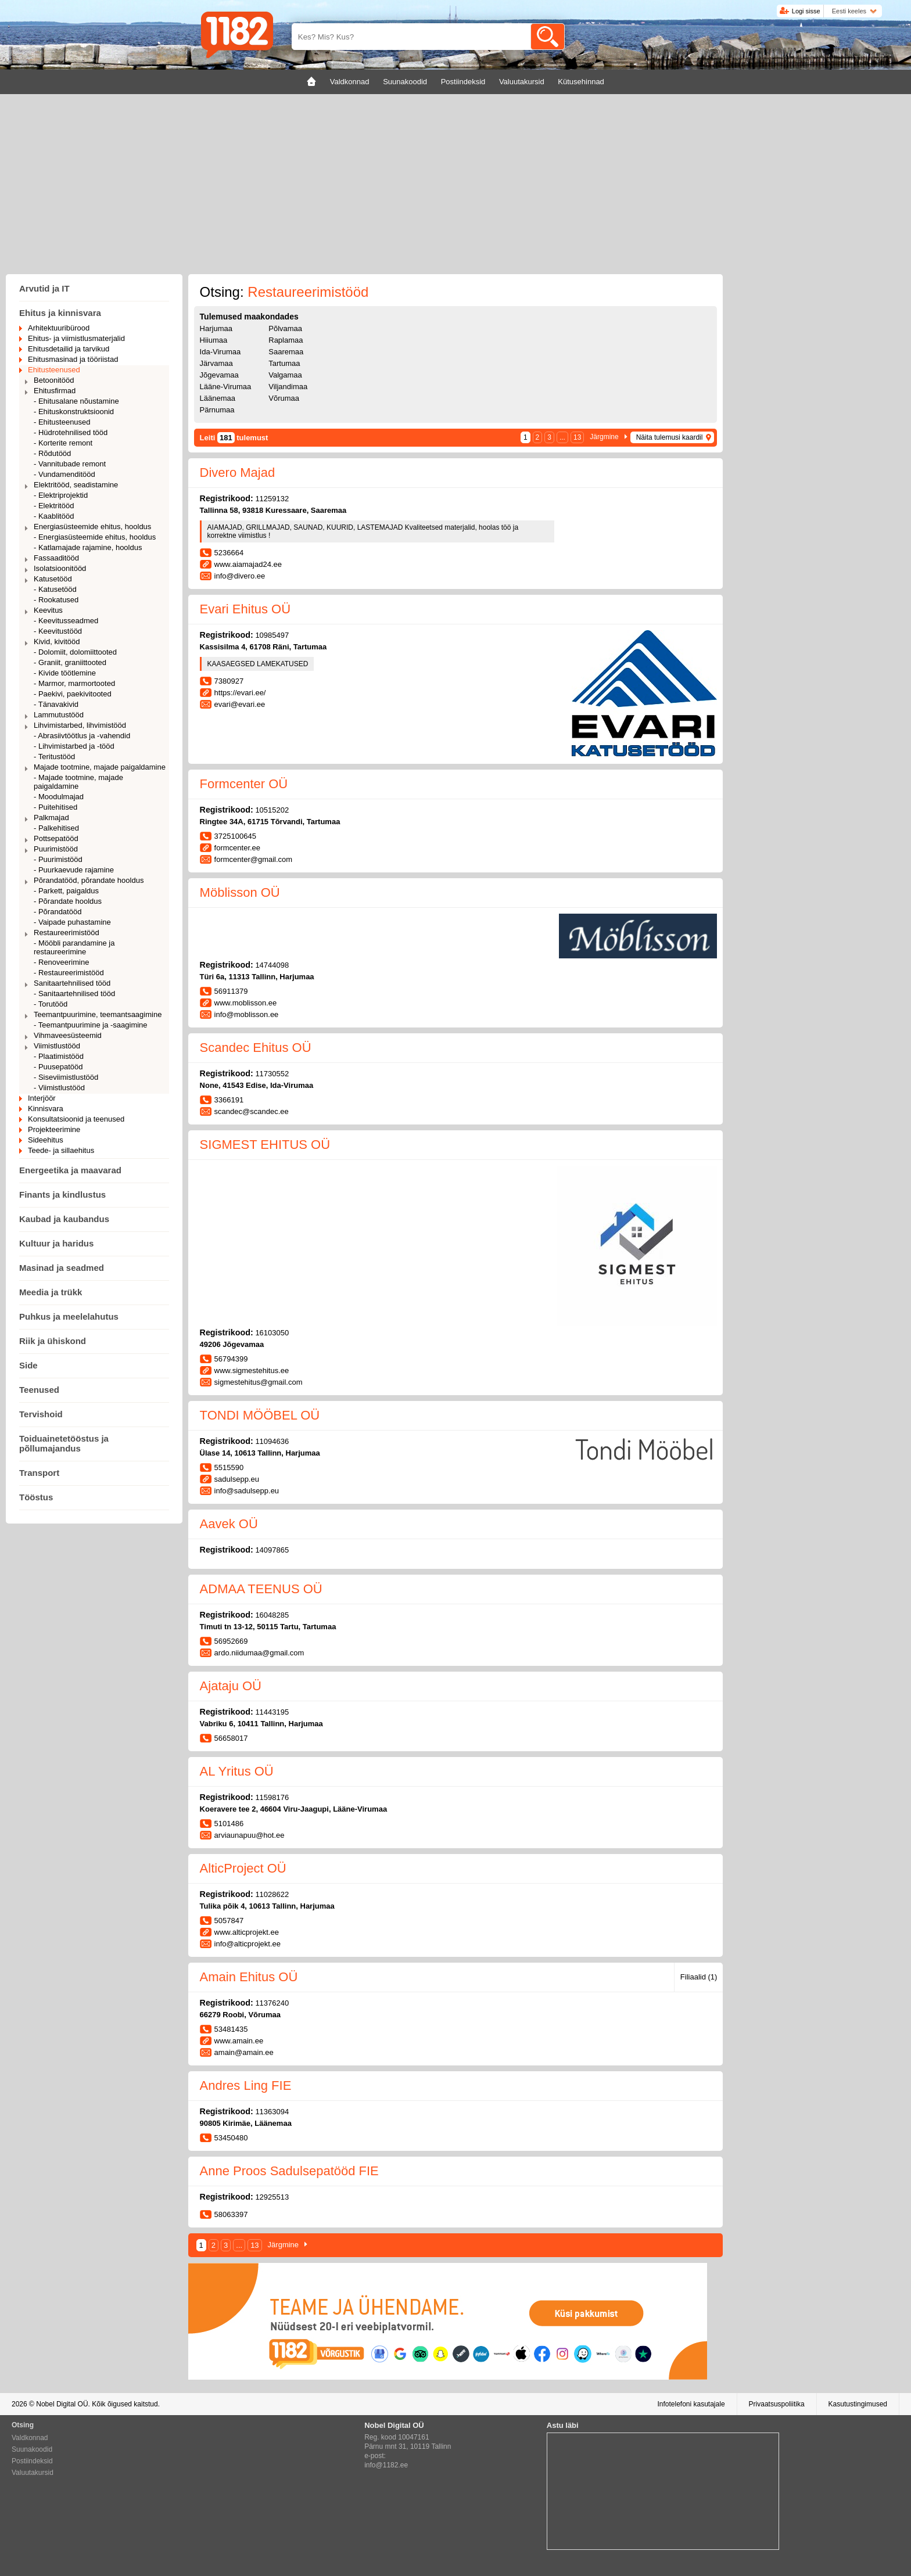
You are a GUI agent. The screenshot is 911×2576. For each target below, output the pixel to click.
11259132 (272, 498)
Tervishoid (41, 1414)
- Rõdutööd (52, 453)
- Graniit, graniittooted (70, 662)
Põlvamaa (285, 328)
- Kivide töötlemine (65, 673)
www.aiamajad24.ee (248, 564)
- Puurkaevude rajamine (74, 869)
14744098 (272, 965)
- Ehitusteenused (62, 422)
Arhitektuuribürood (58, 328)
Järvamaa (216, 363)
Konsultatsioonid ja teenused (76, 1119)
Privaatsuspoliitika (777, 2404)
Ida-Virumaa (220, 351)
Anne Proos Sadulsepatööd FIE (289, 2171)
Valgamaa (285, 375)
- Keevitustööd (58, 631)
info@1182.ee (386, 2465)
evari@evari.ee (240, 704)
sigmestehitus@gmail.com (258, 1382)
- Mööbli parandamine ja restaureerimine (74, 947)
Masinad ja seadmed (61, 1268)
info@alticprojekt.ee (247, 1943)
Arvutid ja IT (44, 288)
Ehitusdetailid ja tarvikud (68, 348)
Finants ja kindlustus (62, 1194)
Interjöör (42, 1098)
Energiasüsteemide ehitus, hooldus (92, 526)
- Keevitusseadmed (66, 620)
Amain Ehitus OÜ (249, 1977)
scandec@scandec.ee (251, 1111)
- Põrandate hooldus (68, 901)
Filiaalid (699, 1977)
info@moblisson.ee (246, 1014)
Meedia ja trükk (50, 1292)
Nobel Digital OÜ (62, 2404)
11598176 (272, 1797)
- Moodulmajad (59, 796)
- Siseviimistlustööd (66, 1077)
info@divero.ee (240, 576)
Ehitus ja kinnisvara (60, 313)
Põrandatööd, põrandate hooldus (89, 880)
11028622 (272, 1894)
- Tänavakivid (56, 704)
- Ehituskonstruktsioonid (74, 411)
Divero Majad (237, 472)
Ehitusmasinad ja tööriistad (73, 359)
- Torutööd (50, 1004)
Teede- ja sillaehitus (61, 1150)
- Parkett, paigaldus (66, 890)
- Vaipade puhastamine (72, 922)
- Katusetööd (55, 589)
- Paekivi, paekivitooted (73, 693)
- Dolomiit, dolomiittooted (75, 652)
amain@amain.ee (244, 2052)
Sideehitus (45, 1140)
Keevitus (48, 610)
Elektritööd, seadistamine (76, 484)
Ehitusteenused (54, 369)
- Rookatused (56, 599)
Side (28, 1365)
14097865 (272, 1550)
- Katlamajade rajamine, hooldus (88, 547)
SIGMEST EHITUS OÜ (265, 1144)
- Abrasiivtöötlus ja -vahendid (82, 735)
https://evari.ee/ (240, 692)
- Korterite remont (63, 443)
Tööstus (36, 1497)
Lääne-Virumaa (226, 386)
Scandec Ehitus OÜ (255, 1047)
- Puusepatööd (58, 1066)
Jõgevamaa (219, 375)
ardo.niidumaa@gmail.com (259, 1652)
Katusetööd (53, 578)
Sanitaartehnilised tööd (72, 983)
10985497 (272, 635)
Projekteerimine (54, 1129)
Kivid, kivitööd (57, 641)
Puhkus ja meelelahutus (69, 1316)
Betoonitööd (54, 380)
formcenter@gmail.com (253, 859)
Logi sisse (806, 11)
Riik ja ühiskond (52, 1341)
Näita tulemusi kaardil (669, 437)
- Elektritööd (54, 505)
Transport (39, 1473)
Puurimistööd (56, 849)
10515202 (272, 810)
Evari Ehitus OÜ (245, 609)
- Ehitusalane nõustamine (76, 401)
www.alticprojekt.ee (246, 1932)
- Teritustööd (54, 756)
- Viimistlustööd (59, 1087)
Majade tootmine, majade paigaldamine (100, 767)
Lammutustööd (59, 714)
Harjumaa (216, 328)
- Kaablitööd (54, 516)
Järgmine (604, 437)
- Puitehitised (55, 807)
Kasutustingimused (857, 2404)
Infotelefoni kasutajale (691, 2404)
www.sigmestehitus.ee (251, 1370)
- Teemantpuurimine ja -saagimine (91, 1025)
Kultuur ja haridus (56, 1243)
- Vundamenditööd (64, 474)
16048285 (272, 1615)
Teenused (39, 1390)
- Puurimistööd (58, 859)
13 (577, 437)
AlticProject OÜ (243, 1868)
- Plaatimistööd (59, 1056)
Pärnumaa (217, 409)
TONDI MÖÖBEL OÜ (260, 1415)
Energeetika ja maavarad (70, 1170)
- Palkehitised (56, 828)
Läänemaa (217, 398)
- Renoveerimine (61, 962)
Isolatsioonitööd (60, 568)
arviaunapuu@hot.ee (249, 1835)
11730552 (272, 1073)
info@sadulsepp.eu (246, 1490)
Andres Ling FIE (246, 2085)
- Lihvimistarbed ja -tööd (74, 746)
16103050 (272, 1332)
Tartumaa (284, 363)
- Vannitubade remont (70, 463)
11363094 (272, 2111)
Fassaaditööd (56, 558)
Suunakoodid (32, 2449)
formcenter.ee (237, 847)
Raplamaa (285, 340)
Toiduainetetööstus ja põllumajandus (64, 1443)
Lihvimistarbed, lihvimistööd (80, 725)
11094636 (272, 1441)
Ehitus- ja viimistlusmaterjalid (76, 338)
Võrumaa (283, 398)
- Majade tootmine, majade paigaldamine (78, 782)
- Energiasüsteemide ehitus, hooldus (95, 537)
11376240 (272, 2003)
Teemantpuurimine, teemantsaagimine (98, 1014)
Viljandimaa (287, 386)
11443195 (272, 1712)
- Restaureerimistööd (69, 972)
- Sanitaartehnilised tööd (74, 993)
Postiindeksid (32, 2461)
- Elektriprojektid (61, 495)
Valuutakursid (32, 2473)
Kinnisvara (45, 1108)
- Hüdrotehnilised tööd (70, 432)
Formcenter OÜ (244, 784)
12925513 (272, 2197)
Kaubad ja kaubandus (64, 1219)
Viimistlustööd (57, 1045)
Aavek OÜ (229, 1524)
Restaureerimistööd (66, 932)
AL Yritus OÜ (237, 1771)
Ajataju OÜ (230, 1686)
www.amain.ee (239, 2040)
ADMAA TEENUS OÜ (261, 1589)
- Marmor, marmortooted (74, 683)
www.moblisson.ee (245, 1002)
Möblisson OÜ (240, 892)
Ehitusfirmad (55, 390)
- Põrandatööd (57, 911)
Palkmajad (51, 817)
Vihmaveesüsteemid (68, 1035)
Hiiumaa (214, 340)
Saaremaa (285, 351)
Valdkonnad (30, 2438)
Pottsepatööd (56, 838)
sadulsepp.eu (236, 1479)
